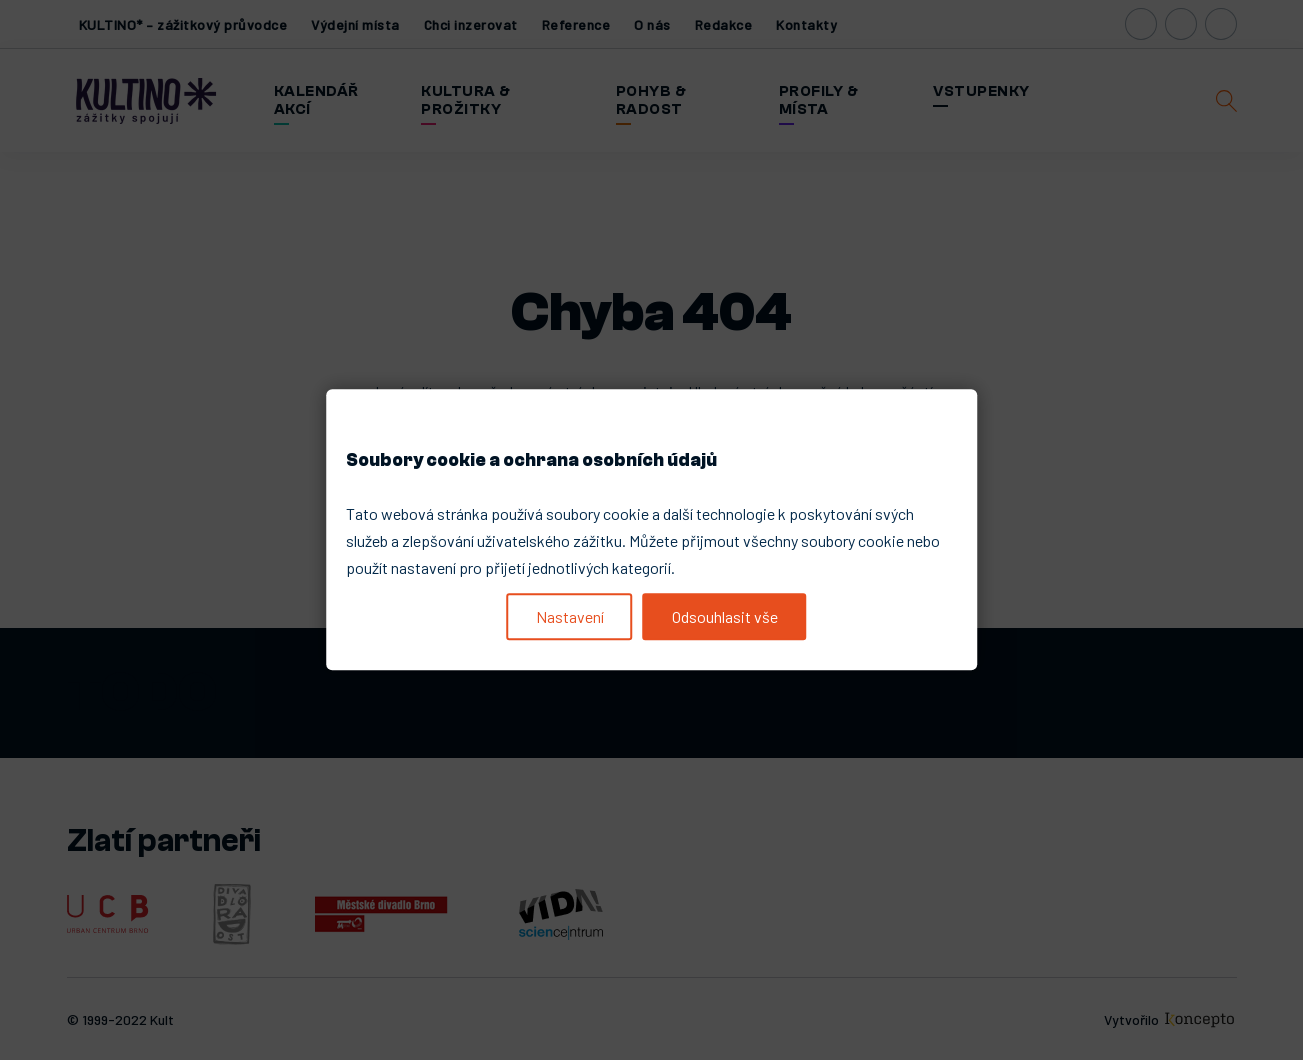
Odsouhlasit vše (725, 616)
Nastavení (570, 616)
